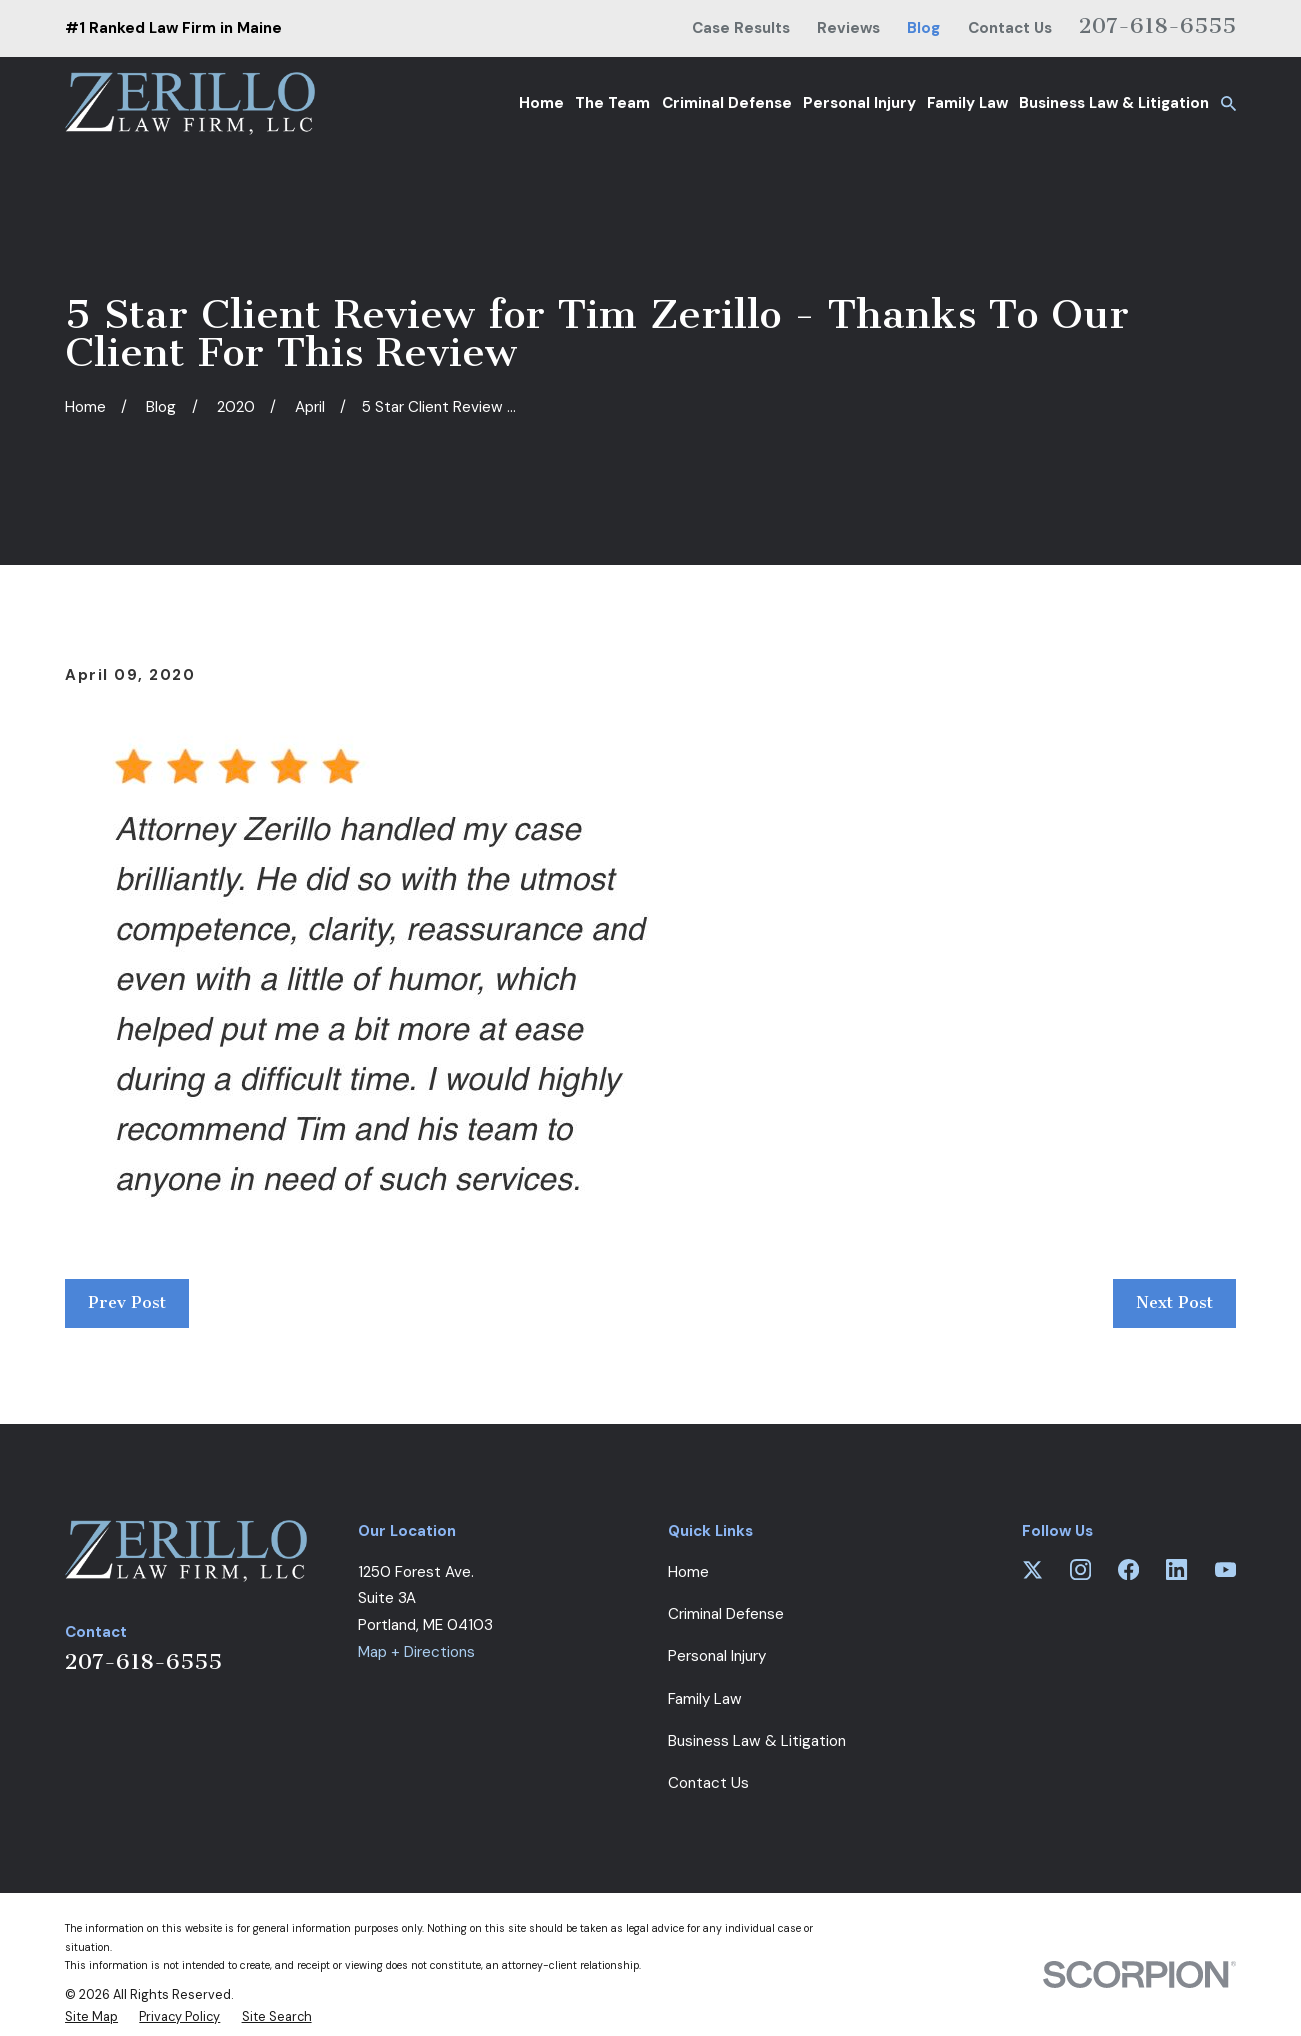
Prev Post (127, 1302)
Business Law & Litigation (757, 1741)
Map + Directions (416, 1652)
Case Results (741, 28)
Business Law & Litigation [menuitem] (1114, 103)
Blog (923, 28)
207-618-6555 (1157, 26)
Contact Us (1010, 28)
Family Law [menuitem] (967, 103)
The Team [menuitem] (612, 103)
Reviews (848, 28)
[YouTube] (1225, 1569)
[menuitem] (91, 2017)
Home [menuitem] (541, 103)
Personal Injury (717, 1656)
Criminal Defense (726, 1614)
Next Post (1174, 1302)
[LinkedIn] (1176, 1569)
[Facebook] (1128, 1569)
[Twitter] (1032, 1569)
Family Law (705, 1699)
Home (688, 1572)
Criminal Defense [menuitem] (727, 103)
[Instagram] (1080, 1569)
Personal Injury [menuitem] (859, 103)
